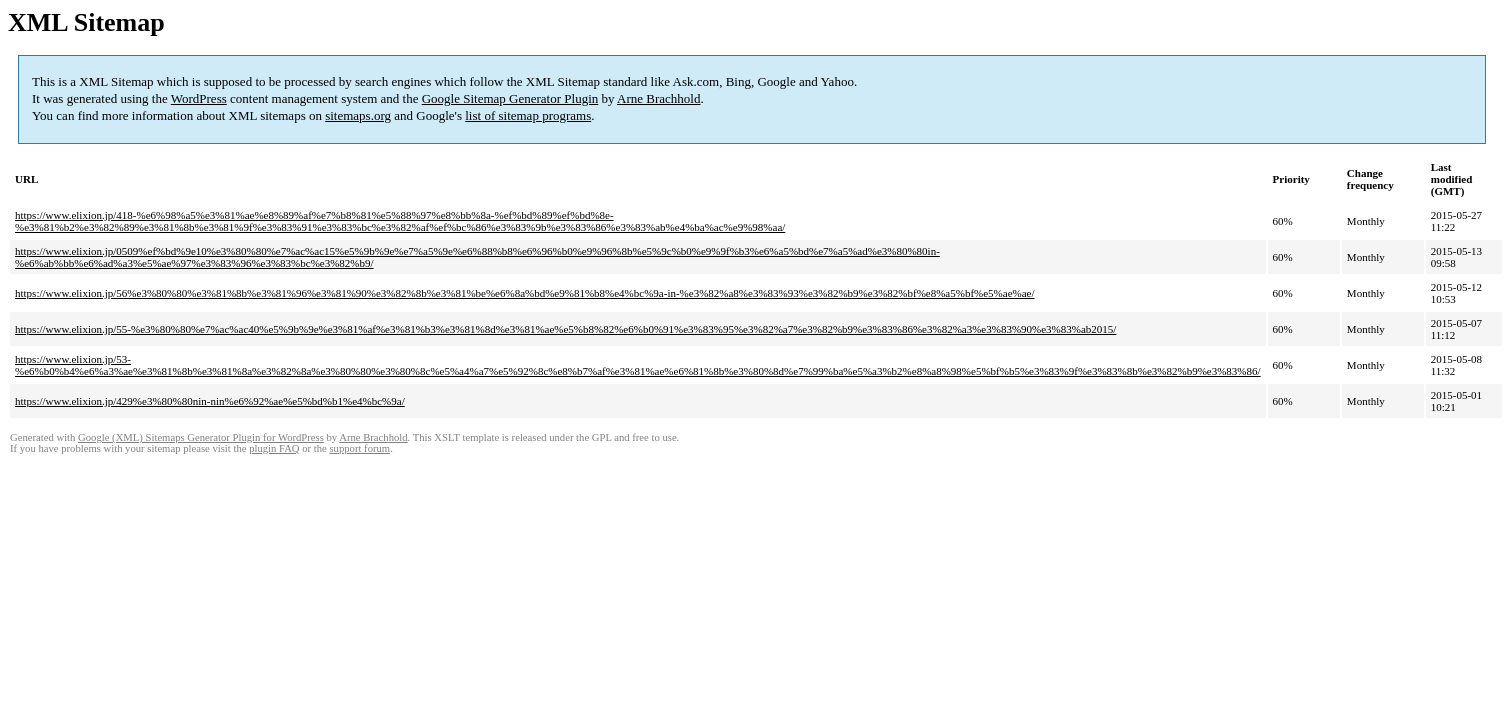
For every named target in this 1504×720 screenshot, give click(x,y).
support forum (359, 448)
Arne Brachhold (658, 98)
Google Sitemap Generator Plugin (510, 98)
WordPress (199, 98)
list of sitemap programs (528, 115)
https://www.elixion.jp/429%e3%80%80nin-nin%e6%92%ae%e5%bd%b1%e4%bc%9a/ (210, 401)
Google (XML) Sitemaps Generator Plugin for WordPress (201, 437)
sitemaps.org (358, 115)
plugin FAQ (274, 448)
